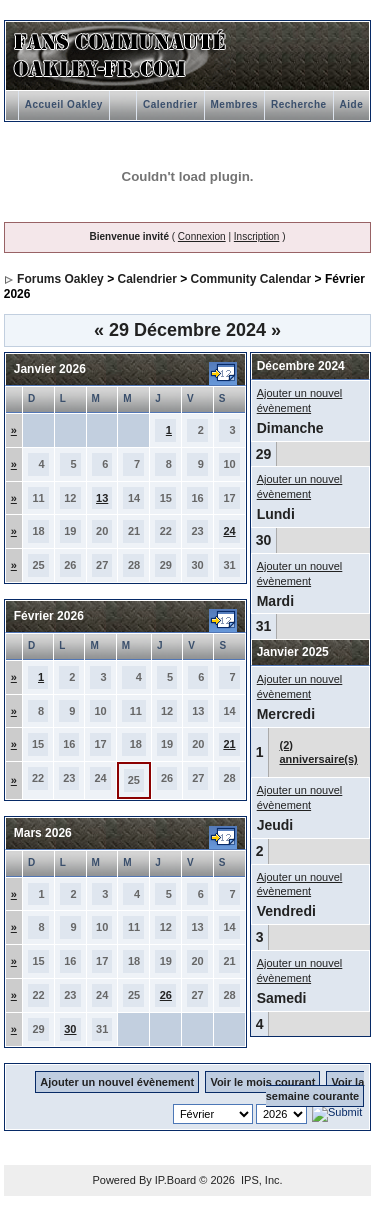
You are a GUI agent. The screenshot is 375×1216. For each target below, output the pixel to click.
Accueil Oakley (64, 104)
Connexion (202, 236)
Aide (352, 104)
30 (70, 1029)
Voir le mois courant (262, 1082)
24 (229, 531)
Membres (234, 104)
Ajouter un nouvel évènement (117, 1082)
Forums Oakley (60, 279)
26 (166, 995)
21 (229, 744)
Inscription (257, 236)
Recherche (299, 104)
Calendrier (170, 104)
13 (102, 498)
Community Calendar (251, 279)
